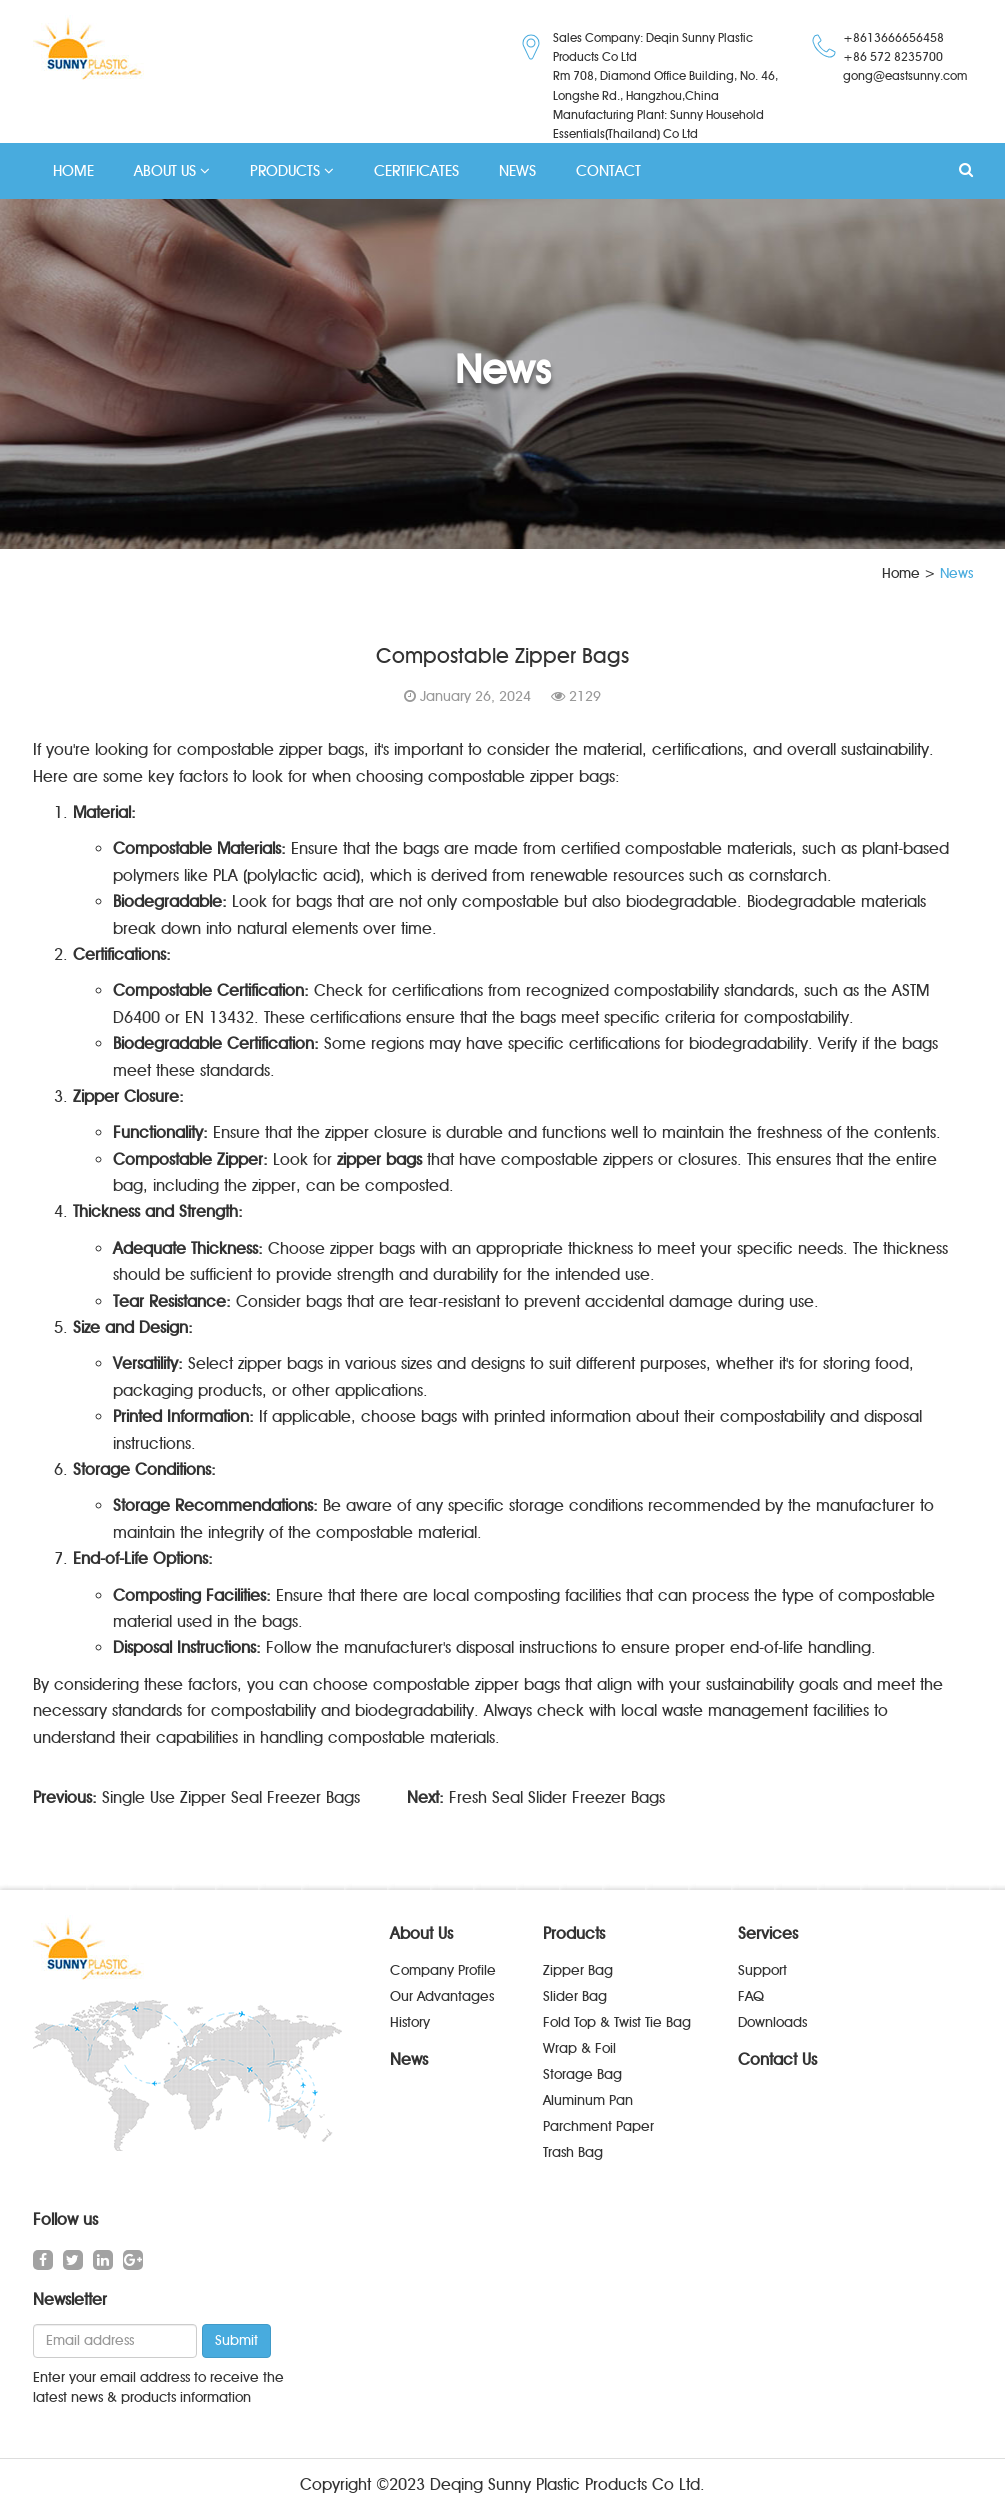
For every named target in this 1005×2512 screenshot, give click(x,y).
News (409, 2059)
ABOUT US (172, 171)
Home (901, 573)
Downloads (772, 2022)
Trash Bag (573, 2152)
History (410, 2022)
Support (762, 1970)
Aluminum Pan (588, 2100)
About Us (421, 1933)
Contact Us (777, 2059)
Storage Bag (582, 2074)
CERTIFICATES (416, 171)
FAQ (751, 1996)
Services (768, 1933)
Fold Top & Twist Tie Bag (617, 2022)
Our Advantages (442, 1996)
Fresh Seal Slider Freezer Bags (557, 1797)
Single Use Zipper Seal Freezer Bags (231, 1797)
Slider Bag (575, 1996)
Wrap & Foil (579, 2048)
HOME (73, 171)
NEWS (517, 171)
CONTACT (608, 171)
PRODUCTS (292, 171)
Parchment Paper (598, 2126)
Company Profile (443, 1970)
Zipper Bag (578, 1970)
